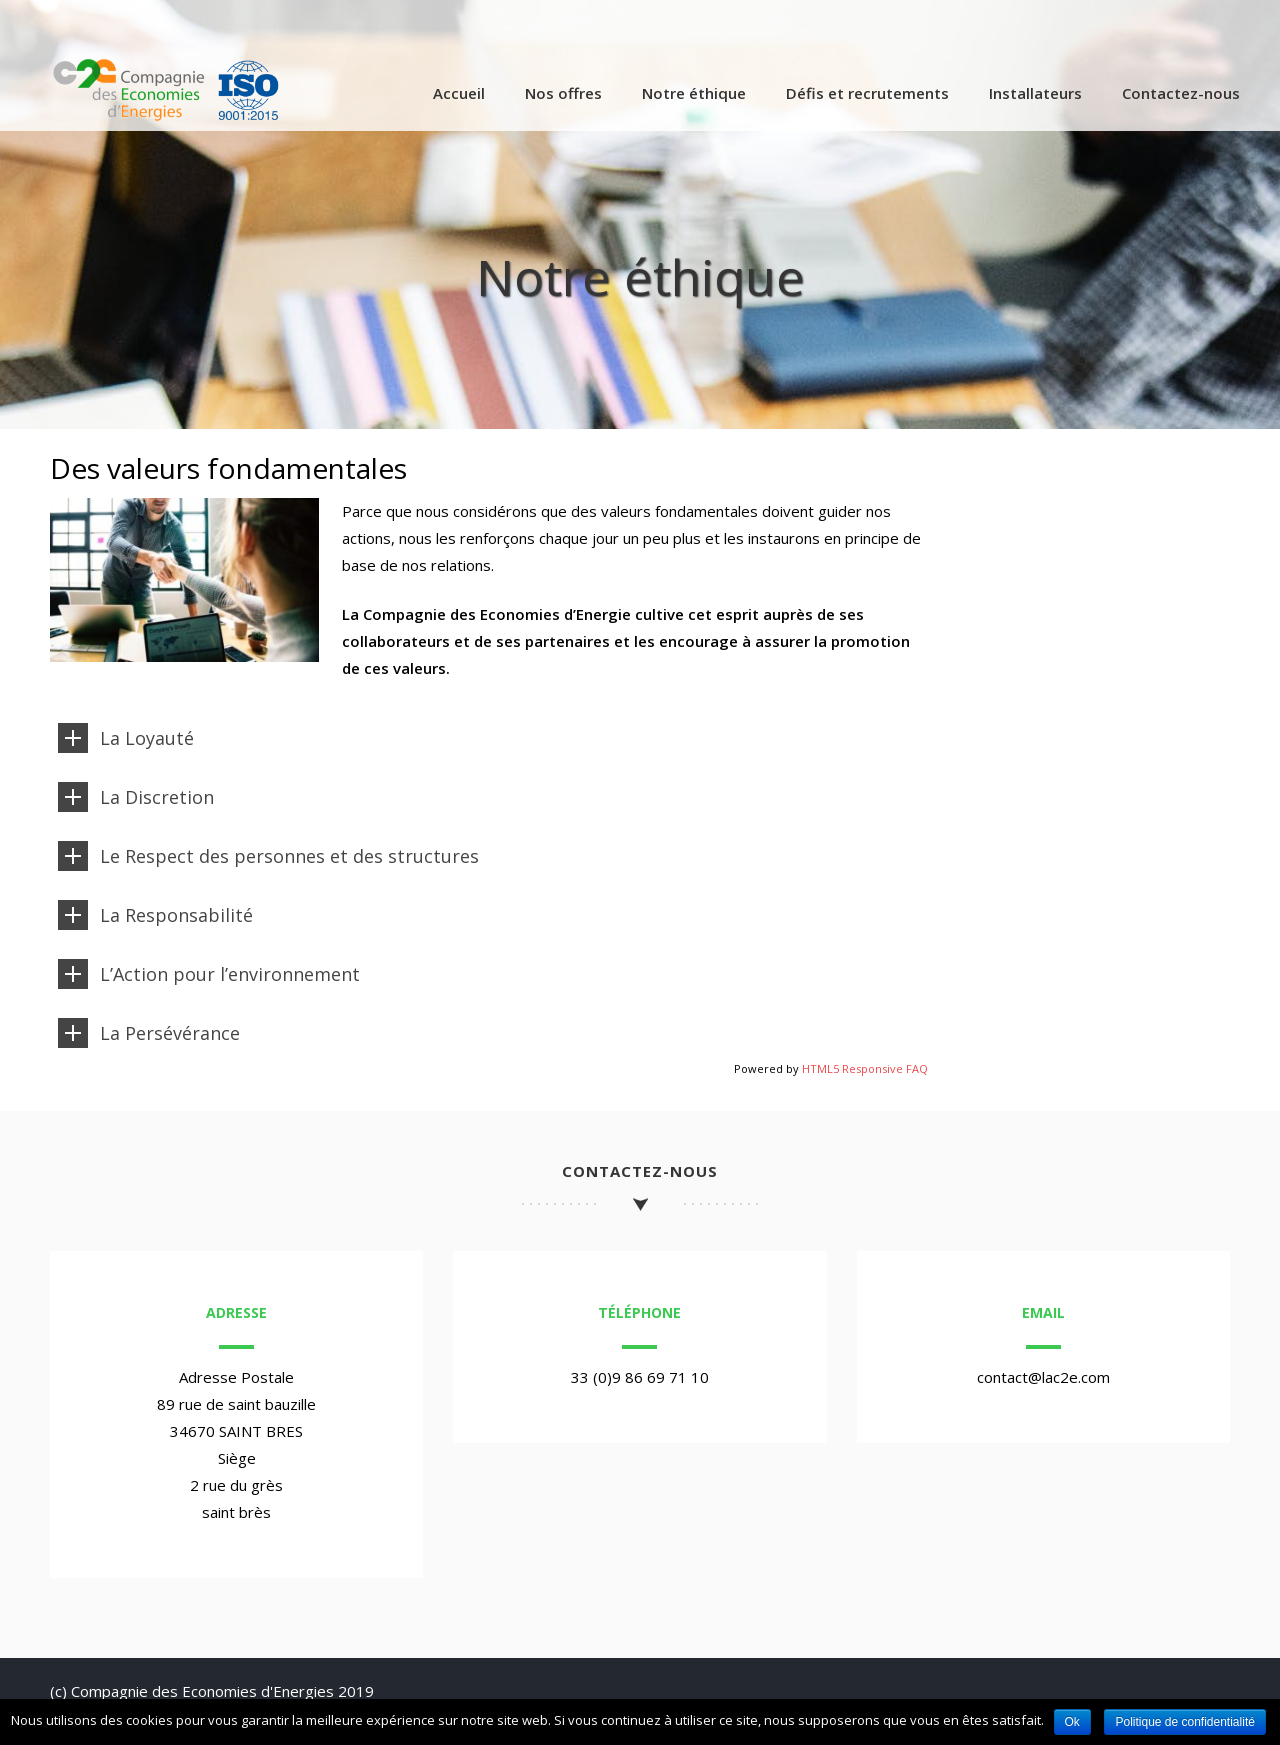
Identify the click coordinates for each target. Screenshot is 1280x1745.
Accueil (459, 93)
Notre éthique (694, 93)
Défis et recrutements (867, 93)
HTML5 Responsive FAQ (865, 1068)
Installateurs (1035, 93)
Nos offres (563, 93)
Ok (1072, 1722)
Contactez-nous (1181, 93)
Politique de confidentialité (1184, 1722)
